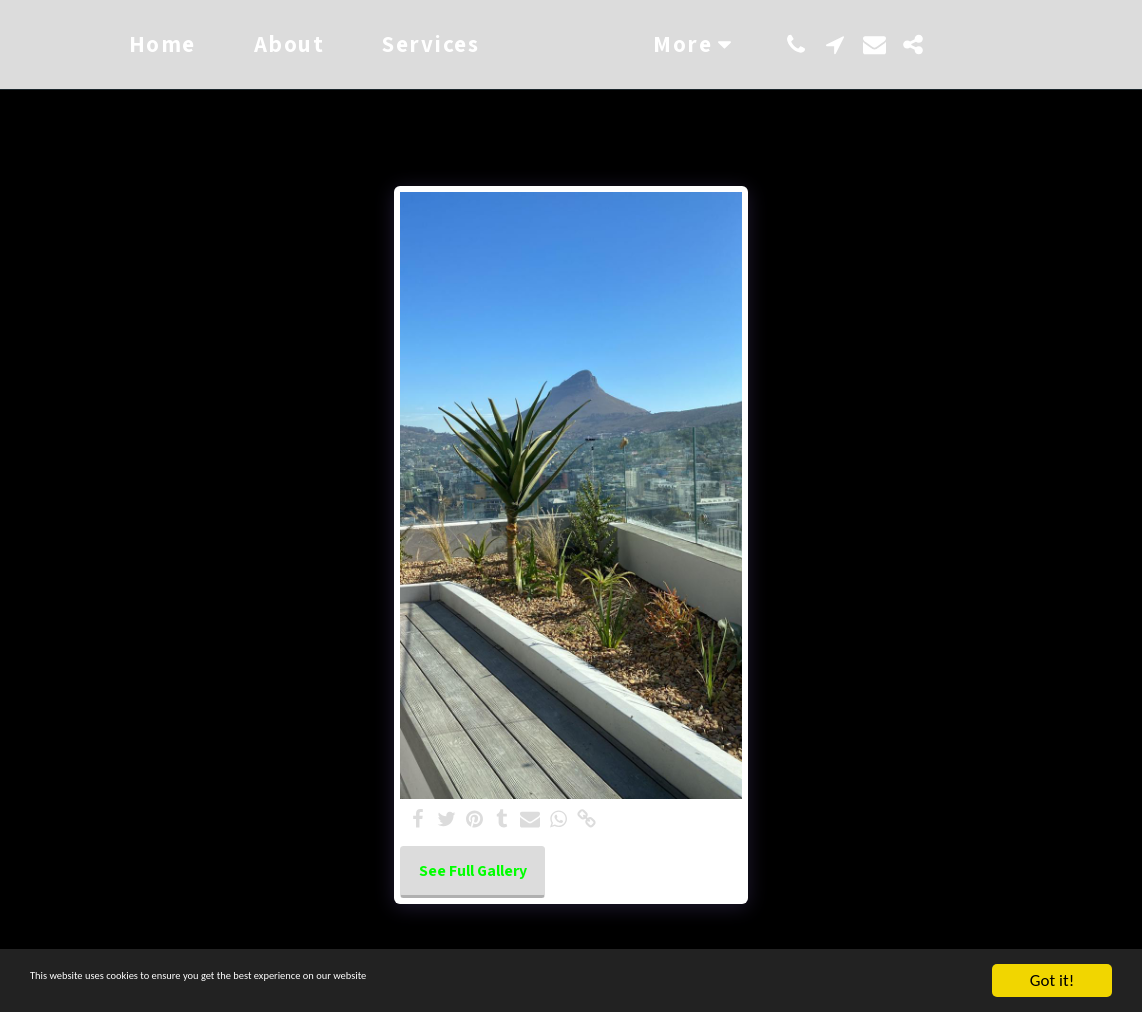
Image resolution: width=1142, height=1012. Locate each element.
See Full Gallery (473, 870)
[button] (868, 44)
